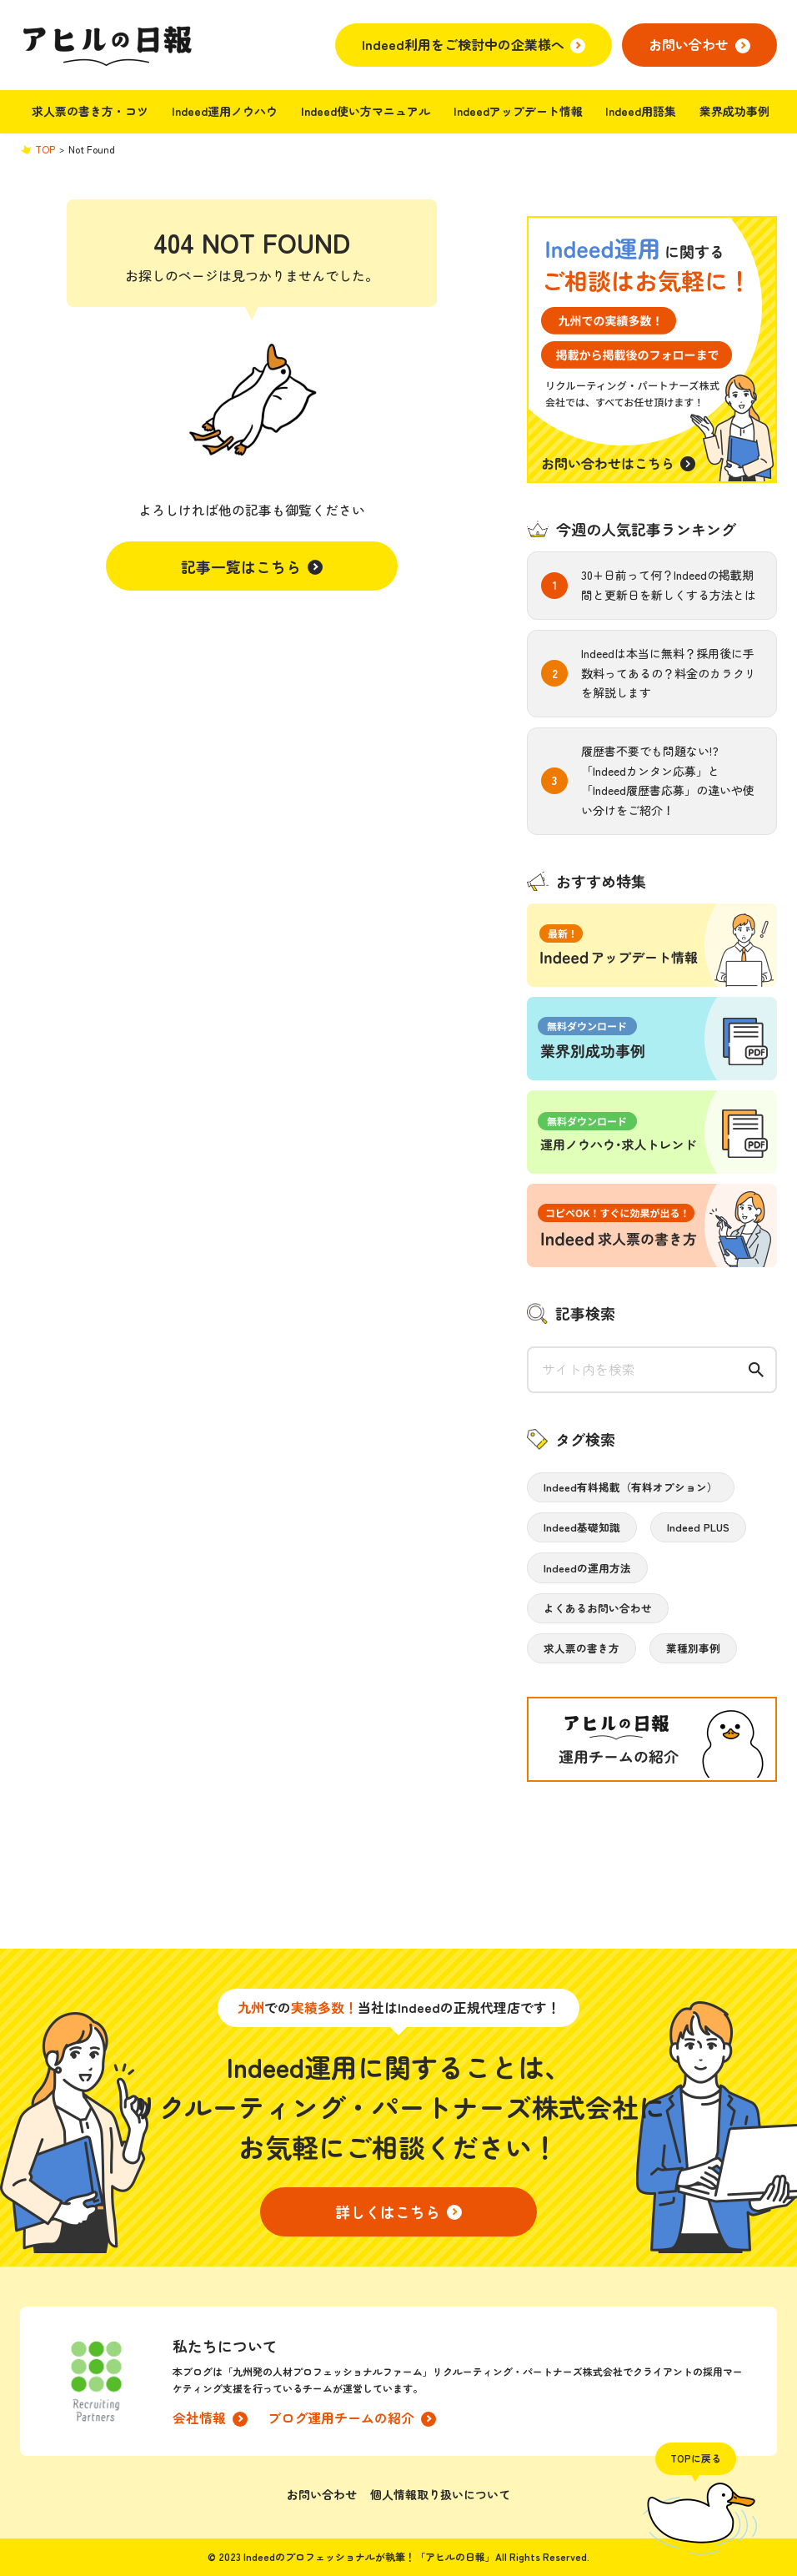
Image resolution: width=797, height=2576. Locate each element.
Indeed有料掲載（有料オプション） (631, 1487)
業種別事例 (693, 1648)
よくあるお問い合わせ (598, 1608)
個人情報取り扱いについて (440, 2494)
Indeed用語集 (640, 111)
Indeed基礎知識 (582, 1527)
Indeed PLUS (698, 1527)
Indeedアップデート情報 (518, 111)
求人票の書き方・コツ (90, 111)
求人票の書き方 (581, 1648)
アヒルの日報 (106, 45)
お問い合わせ (322, 2494)
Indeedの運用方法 (587, 1568)
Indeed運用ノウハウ (225, 111)
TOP (45, 149)
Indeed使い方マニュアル (365, 111)
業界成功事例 (734, 111)
